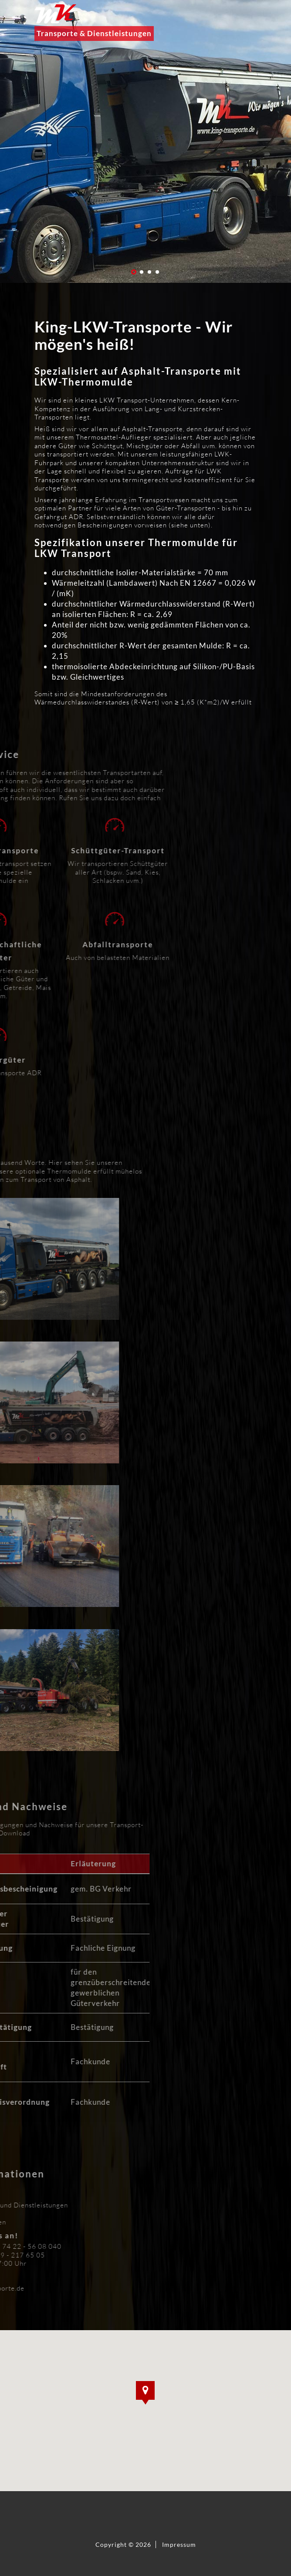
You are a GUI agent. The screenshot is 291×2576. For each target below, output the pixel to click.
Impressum (179, 2544)
